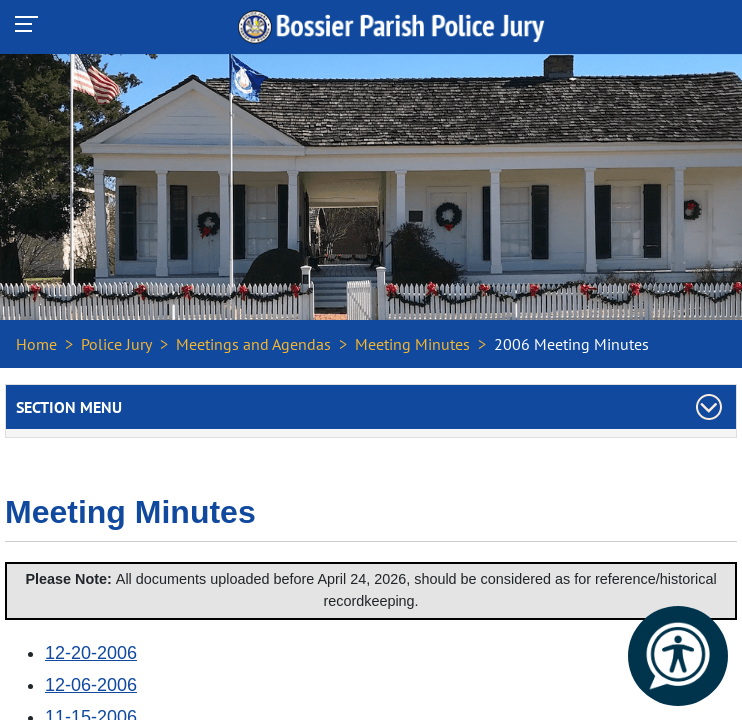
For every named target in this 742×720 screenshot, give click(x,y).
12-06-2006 (91, 685)
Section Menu (69, 407)
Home (36, 344)
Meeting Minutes (412, 344)
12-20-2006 (91, 653)
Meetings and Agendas (253, 344)
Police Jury (116, 344)
